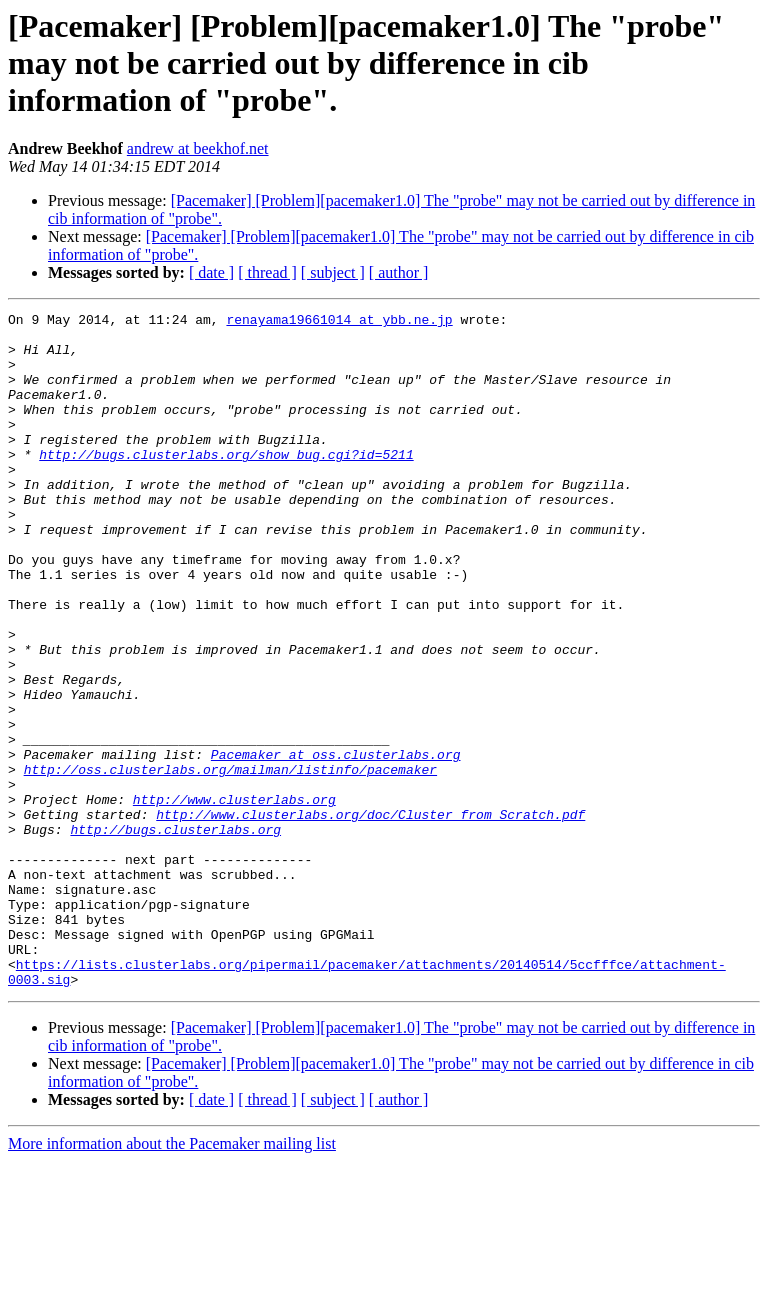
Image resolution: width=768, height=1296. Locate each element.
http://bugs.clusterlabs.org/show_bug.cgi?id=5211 (226, 484)
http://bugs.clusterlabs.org (175, 934)
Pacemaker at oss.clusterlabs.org (336, 844)
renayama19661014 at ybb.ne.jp (339, 322)
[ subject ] (333, 272)
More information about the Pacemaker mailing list (172, 1278)
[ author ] (399, 272)
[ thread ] (267, 272)
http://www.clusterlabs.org (234, 898)
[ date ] (211, 272)
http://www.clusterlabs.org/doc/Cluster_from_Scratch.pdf (370, 916)
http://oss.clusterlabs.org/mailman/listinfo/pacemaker (230, 862)
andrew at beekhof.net (198, 148)
